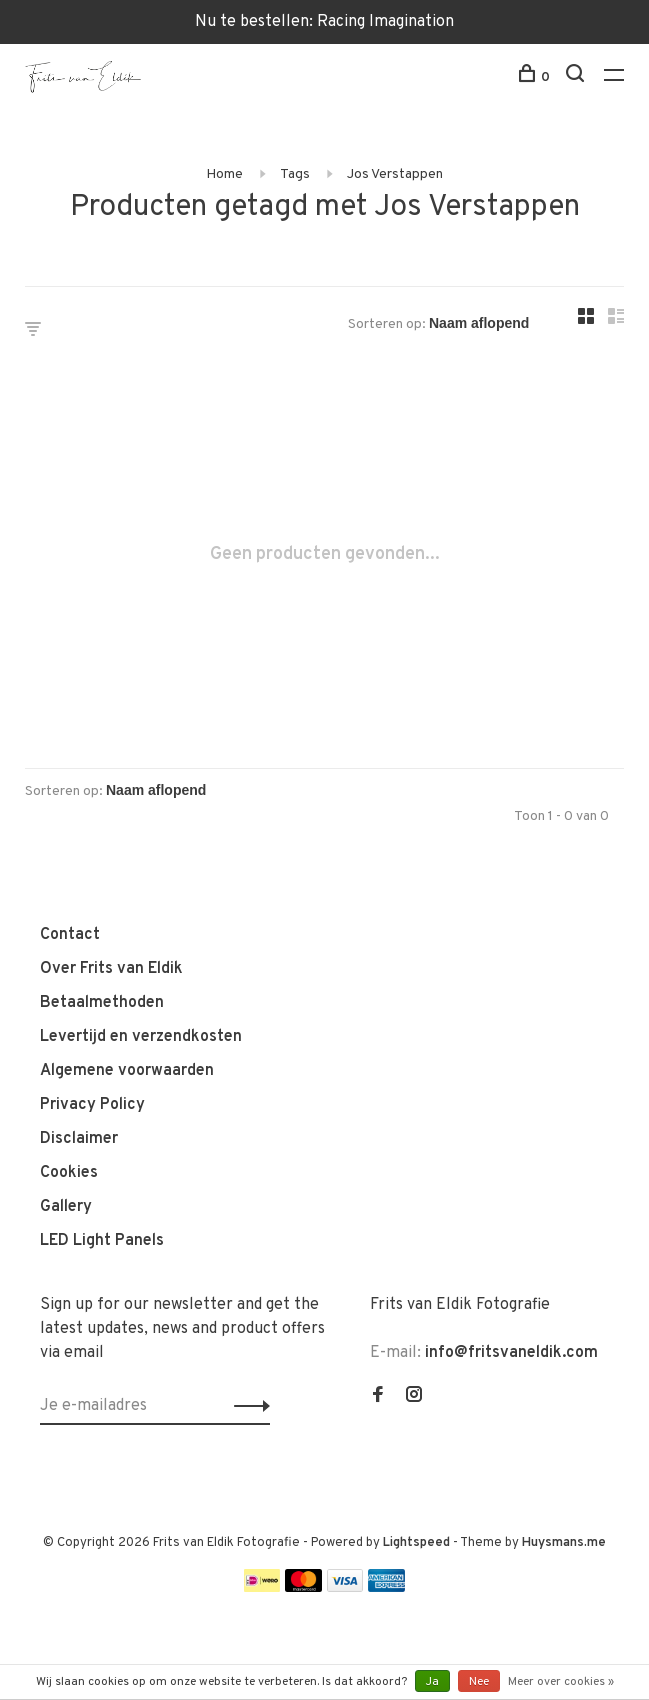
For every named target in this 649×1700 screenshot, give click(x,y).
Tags (295, 174)
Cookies (69, 1173)
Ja (432, 1682)
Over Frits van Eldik (111, 969)
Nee (479, 1682)
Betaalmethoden (102, 1003)
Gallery (66, 1207)
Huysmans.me (564, 1543)
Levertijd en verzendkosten (141, 1037)
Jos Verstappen (395, 174)
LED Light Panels (102, 1241)
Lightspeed (416, 1543)
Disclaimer (79, 1139)
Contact (70, 935)
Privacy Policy (92, 1105)
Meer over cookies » (561, 1682)
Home (224, 174)
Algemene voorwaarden (127, 1071)
